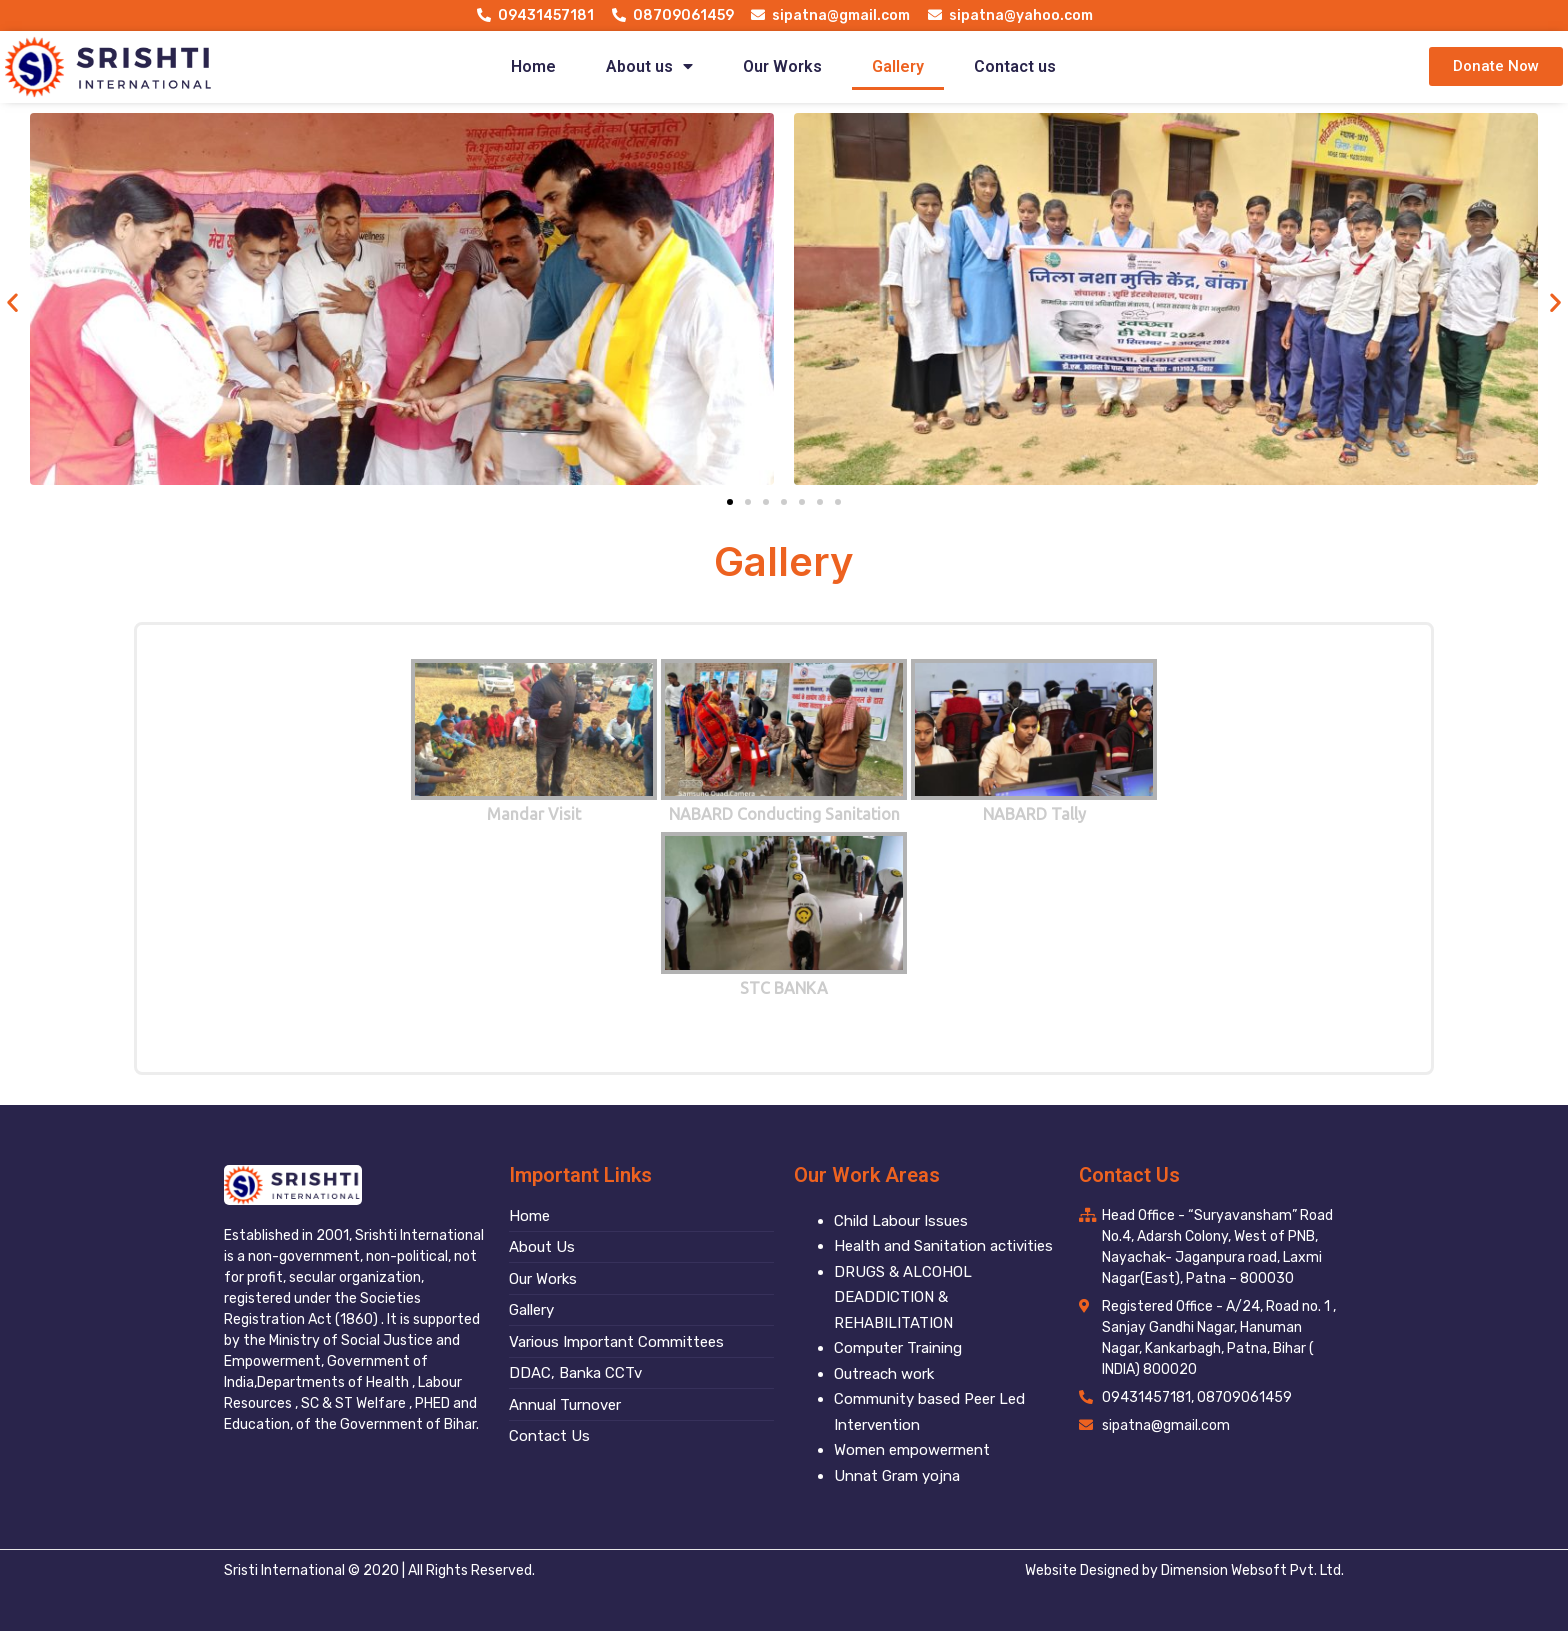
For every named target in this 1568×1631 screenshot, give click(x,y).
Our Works (782, 66)
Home (533, 66)
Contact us (1015, 66)
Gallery (898, 66)
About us (649, 66)
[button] (1496, 66)
